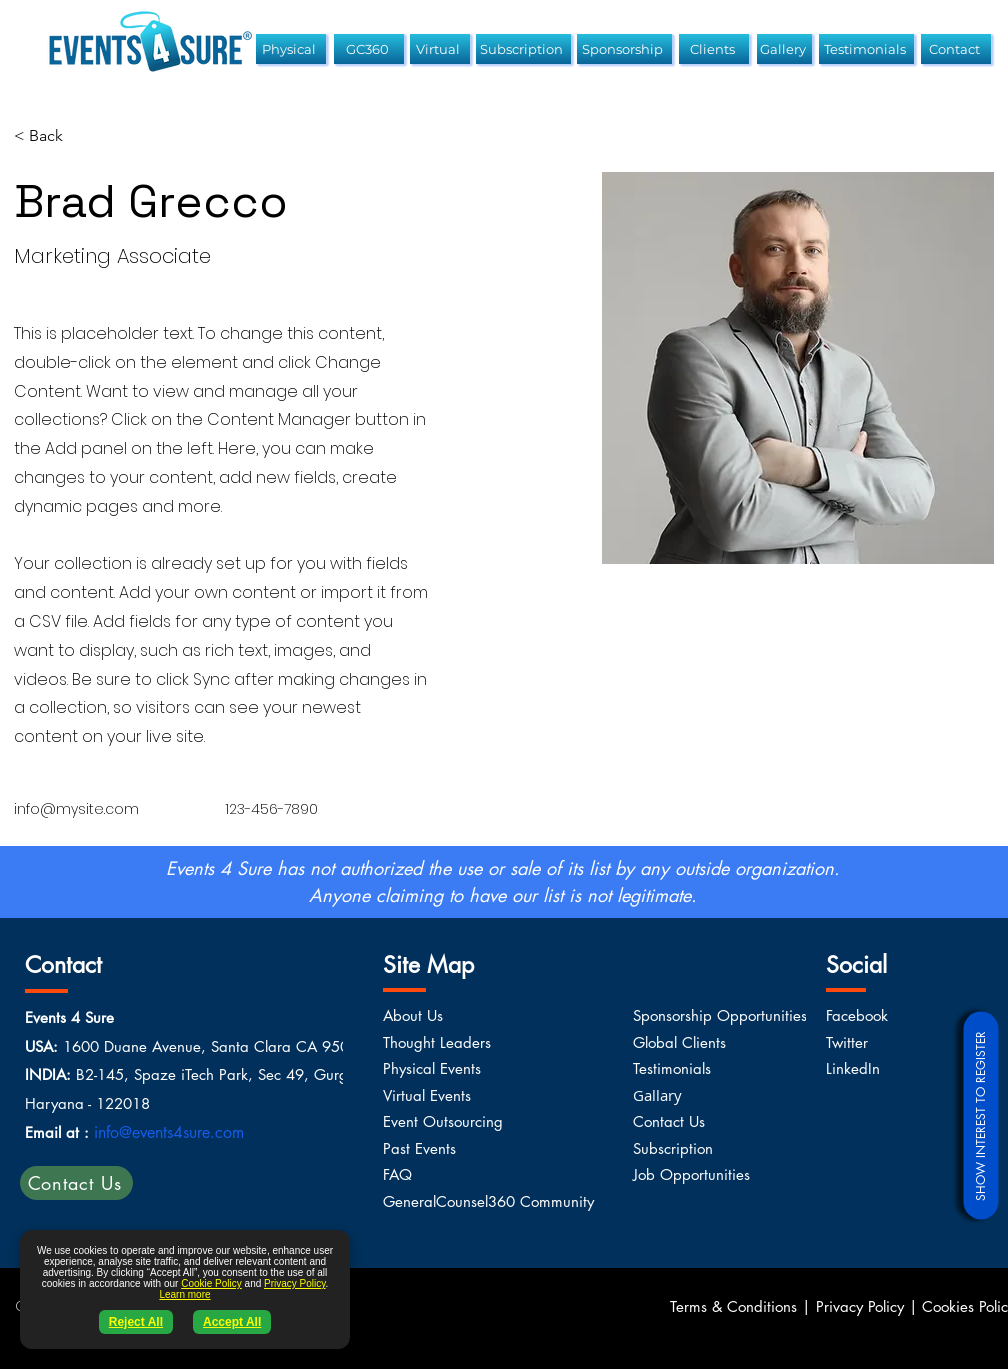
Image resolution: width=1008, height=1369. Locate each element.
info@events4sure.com (169, 1132)
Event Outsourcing (443, 1121)
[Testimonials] (866, 49)
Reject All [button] (136, 1322)
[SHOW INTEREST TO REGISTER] (980, 1115)
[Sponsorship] (624, 49)
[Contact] (956, 49)
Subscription (673, 1148)
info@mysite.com (76, 809)
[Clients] (714, 49)
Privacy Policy (295, 1283)
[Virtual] (440, 49)
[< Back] (53, 136)
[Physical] (291, 49)
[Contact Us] (76, 1183)
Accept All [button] (232, 1322)
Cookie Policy (211, 1283)
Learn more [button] (184, 1294)
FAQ (397, 1174)
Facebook (857, 1015)
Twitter (847, 1042)
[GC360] (369, 49)
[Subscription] (523, 49)
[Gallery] (784, 49)
